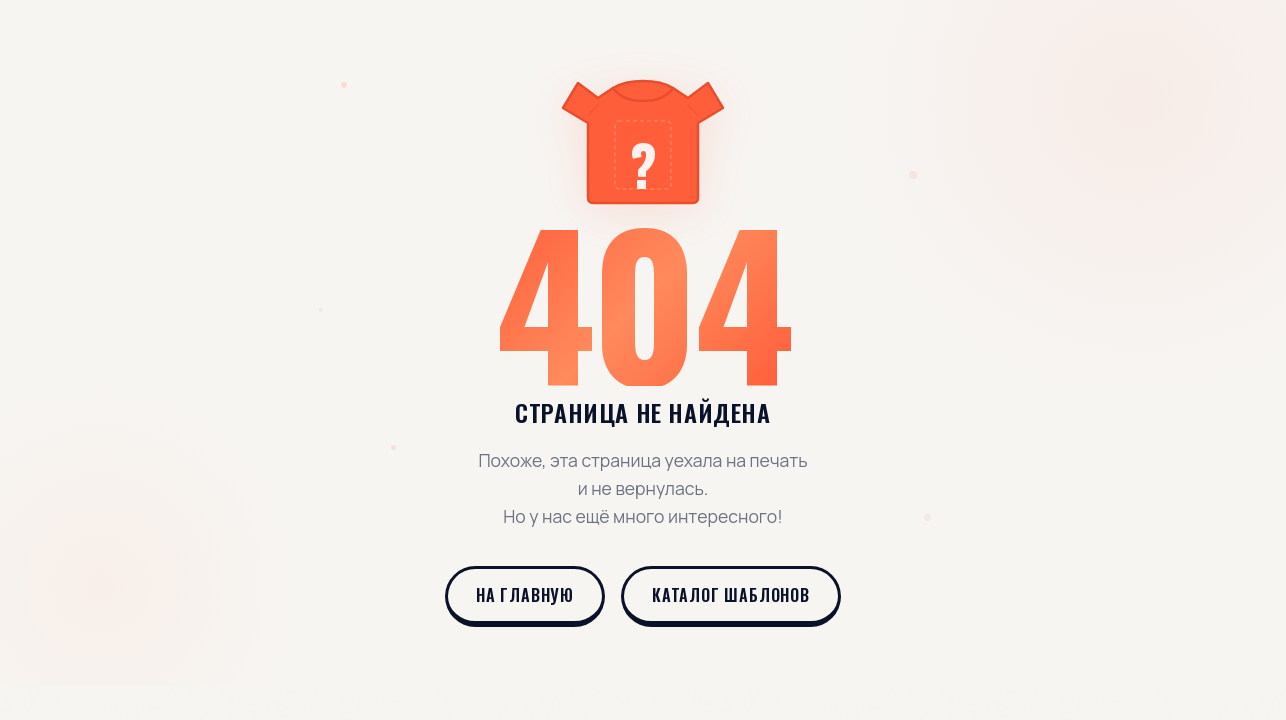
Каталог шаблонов (731, 595)
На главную (525, 595)
